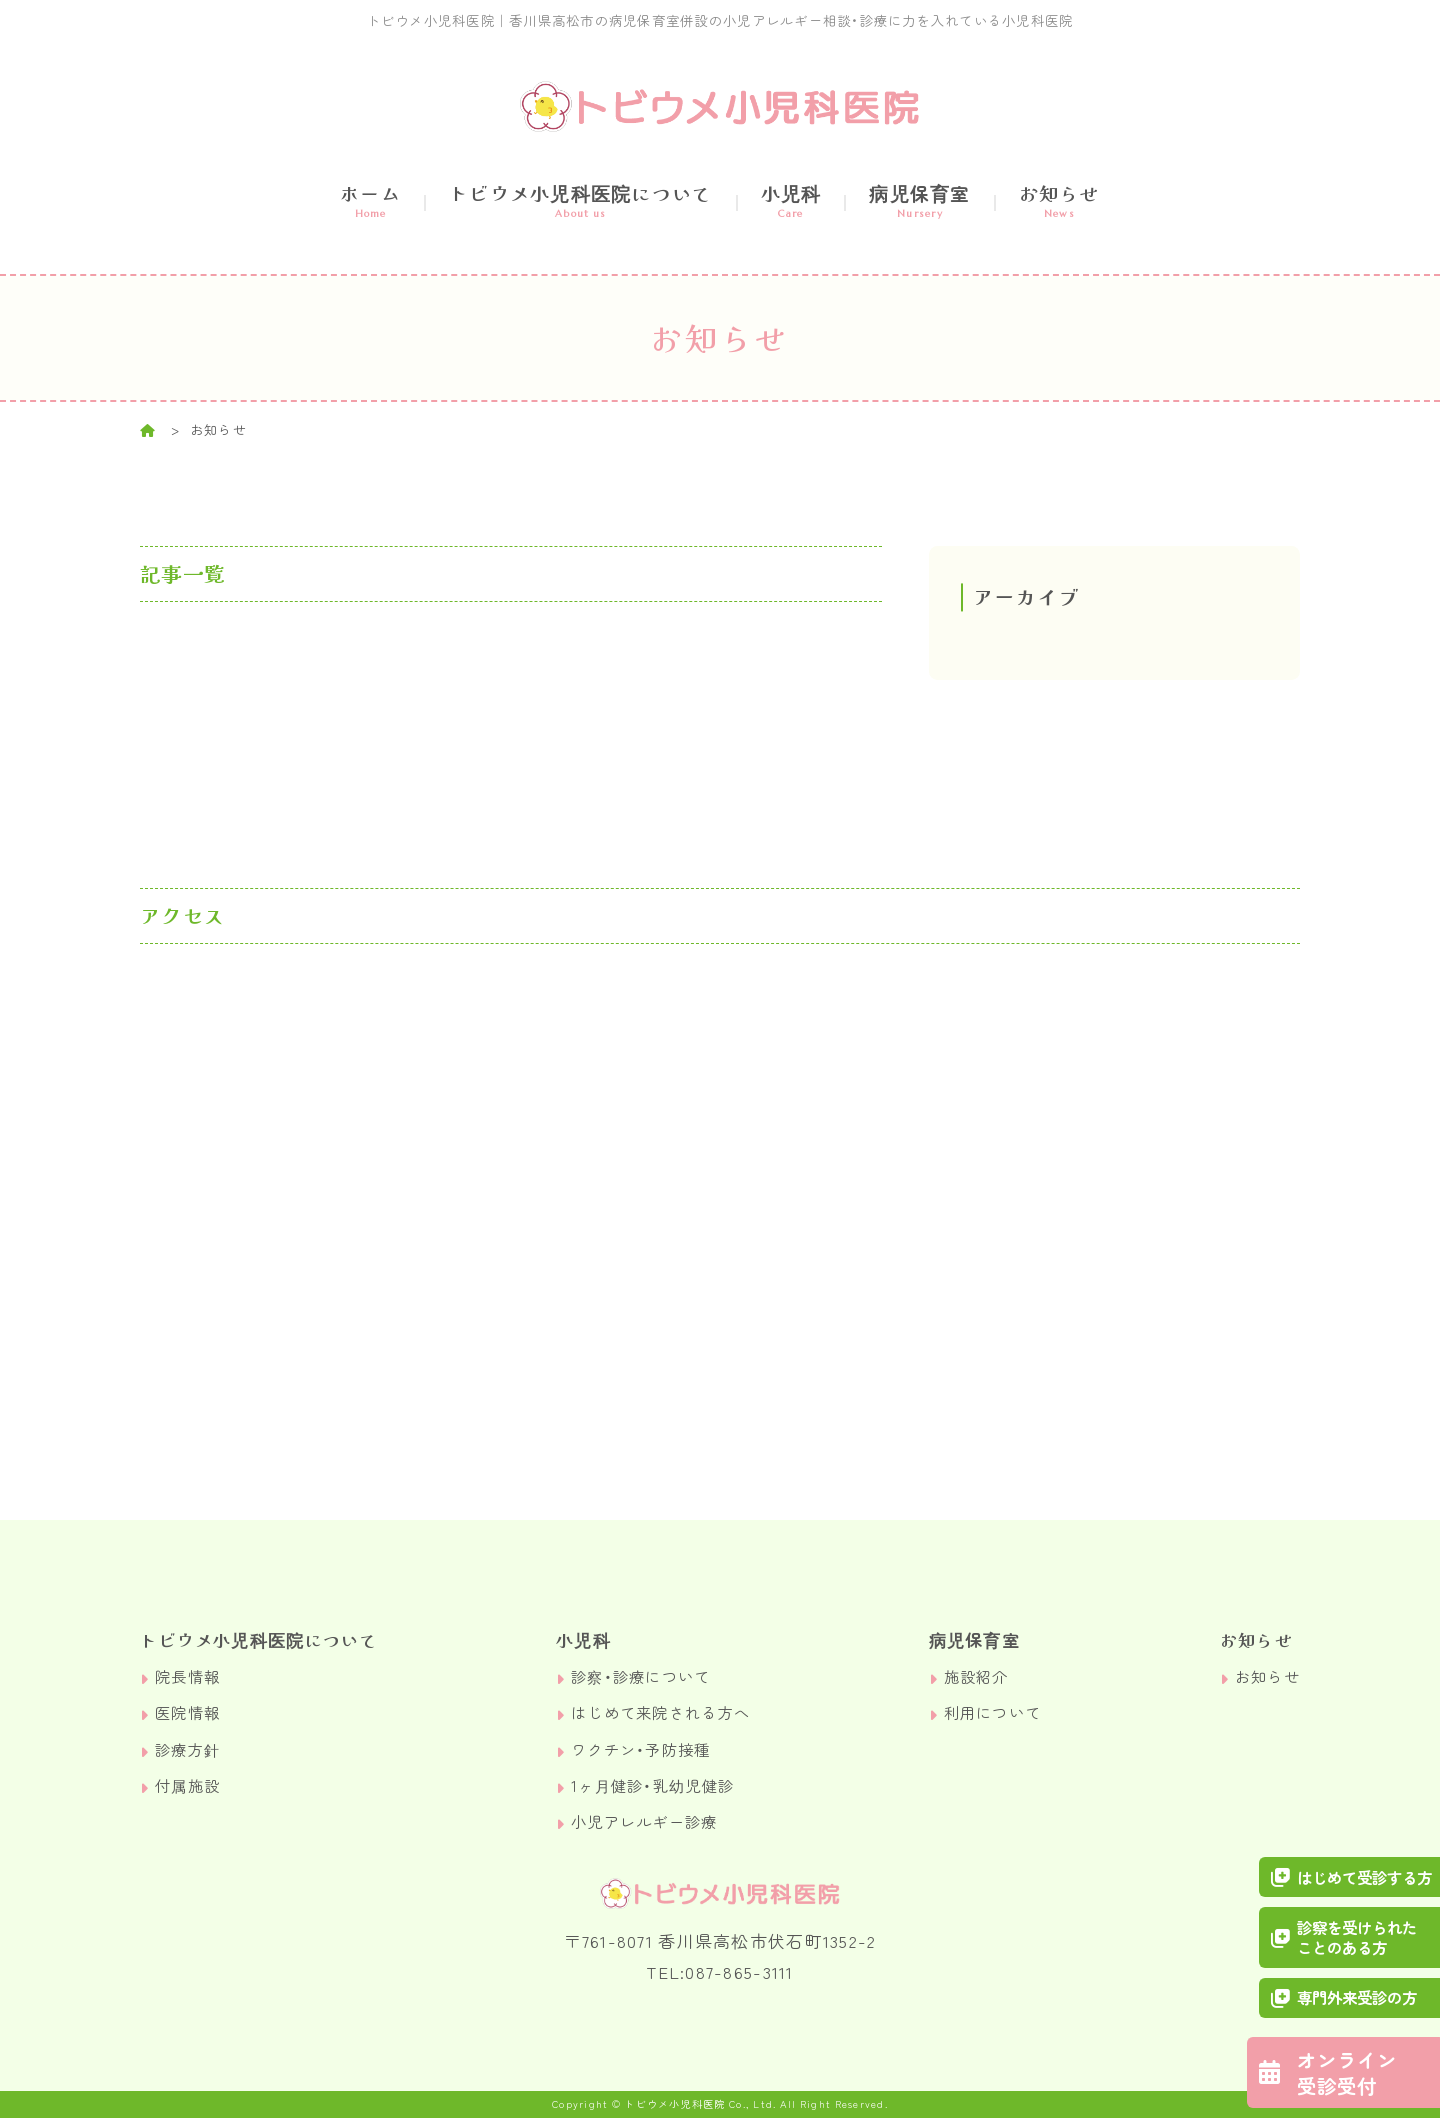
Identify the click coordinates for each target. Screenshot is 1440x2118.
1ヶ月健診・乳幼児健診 (652, 1785)
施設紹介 (976, 1676)
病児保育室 (919, 200)
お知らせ (1059, 200)
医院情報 (187, 1713)
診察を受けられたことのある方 (1346, 1936)
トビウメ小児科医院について (581, 200)
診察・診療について (640, 1676)
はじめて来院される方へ (660, 1713)
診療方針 (187, 1749)
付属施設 (187, 1785)
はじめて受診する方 (1354, 1875)
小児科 (791, 200)
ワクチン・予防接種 (640, 1749)
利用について (993, 1713)
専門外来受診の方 (1346, 1997)
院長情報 (187, 1676)
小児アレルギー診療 (644, 1821)
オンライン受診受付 (1340, 2071)
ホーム (370, 200)
